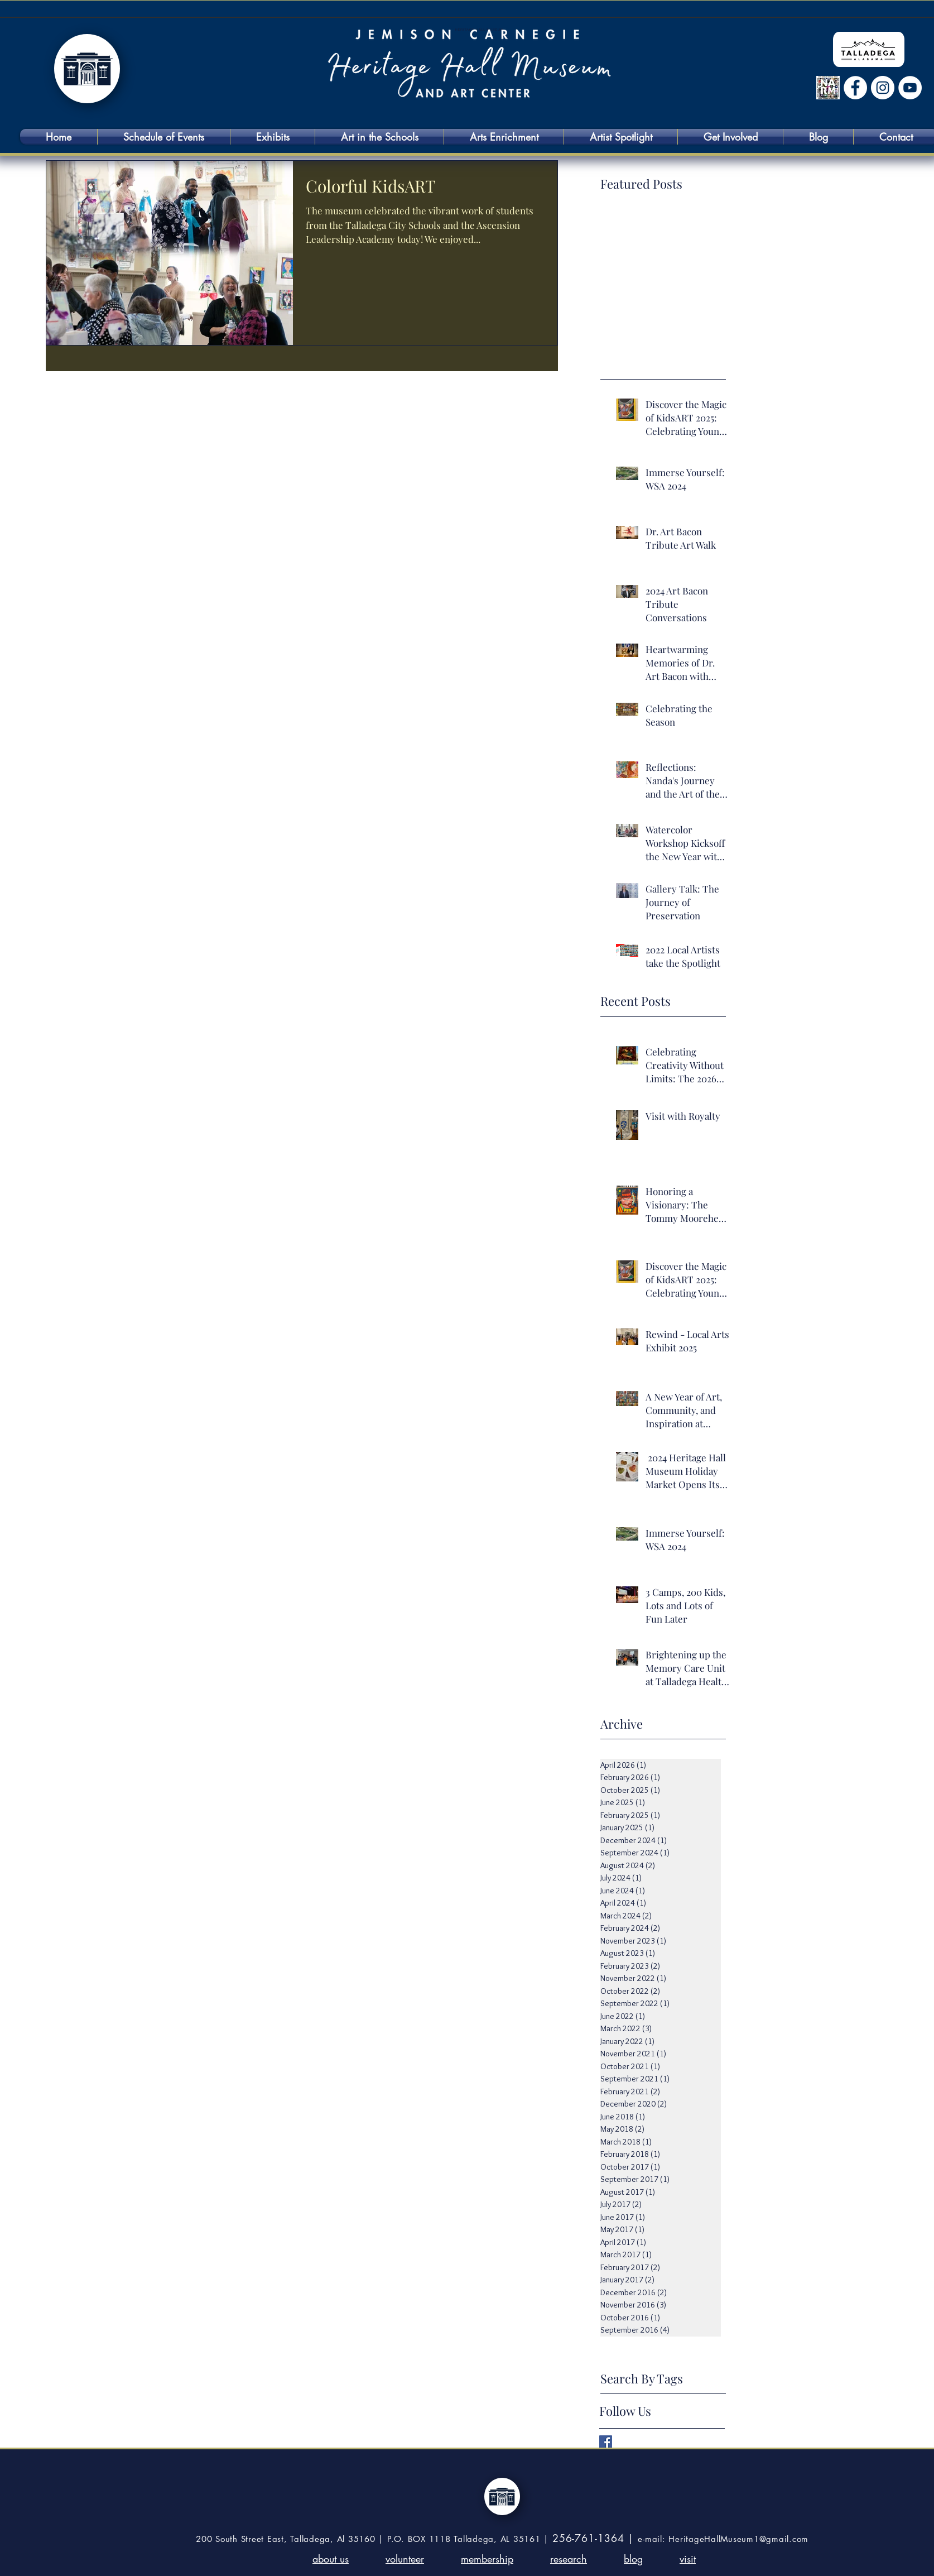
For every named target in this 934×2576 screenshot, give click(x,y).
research (568, 2558)
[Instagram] (882, 87)
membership (487, 2558)
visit (688, 2558)
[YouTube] (910, 87)
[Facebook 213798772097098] (855, 87)
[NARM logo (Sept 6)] (828, 87)
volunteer (405, 2558)
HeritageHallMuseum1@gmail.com (738, 2539)
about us (330, 2558)
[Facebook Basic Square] (605, 2441)
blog (633, 2558)
